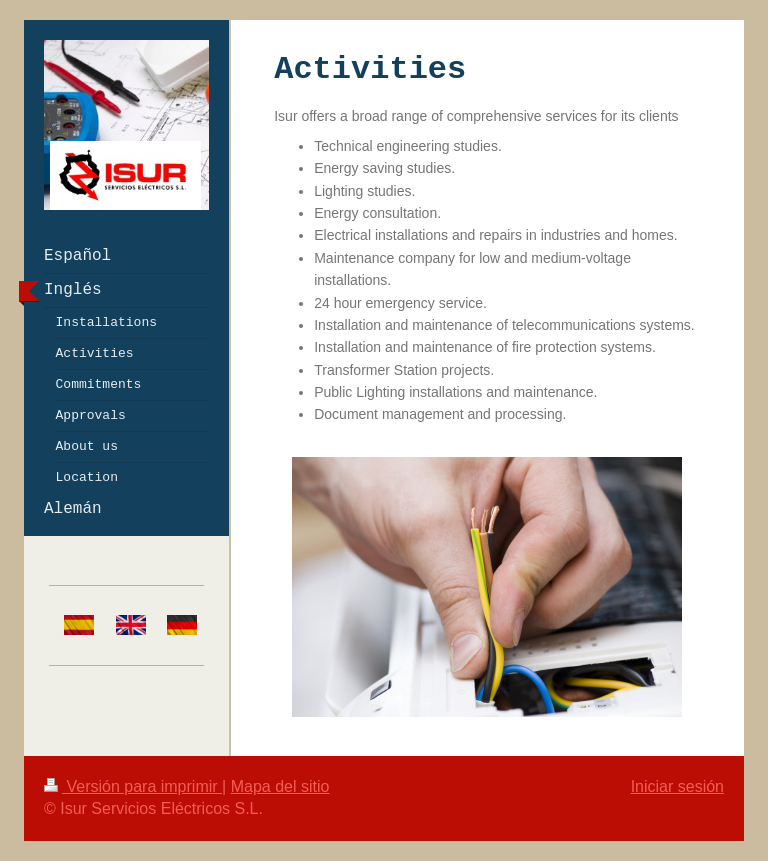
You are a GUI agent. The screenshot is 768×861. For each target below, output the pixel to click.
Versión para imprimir (133, 786)
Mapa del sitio (280, 786)
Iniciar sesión (677, 786)
